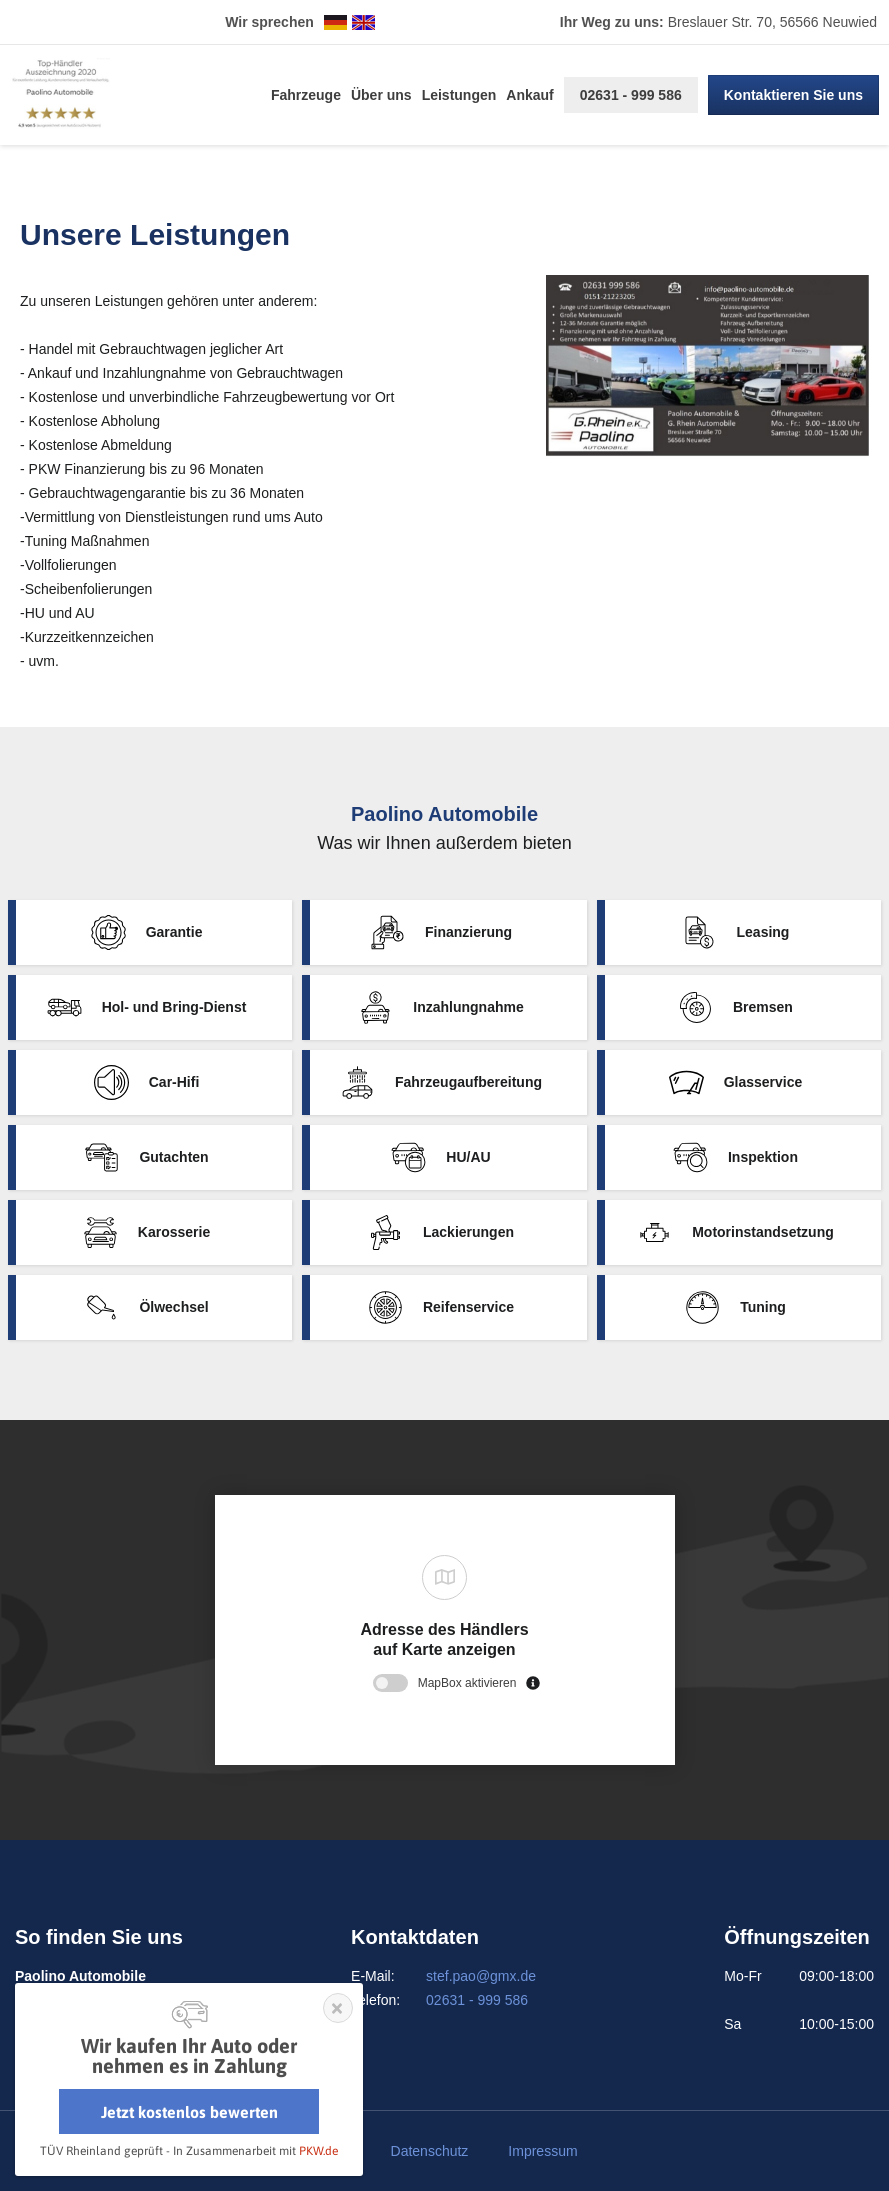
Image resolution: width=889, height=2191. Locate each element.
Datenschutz (430, 2151)
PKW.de (318, 2151)
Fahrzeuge (306, 95)
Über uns (381, 95)
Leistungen (459, 95)
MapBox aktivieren (467, 1683)
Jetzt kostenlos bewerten (189, 2112)
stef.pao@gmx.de (481, 1976)
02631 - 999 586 (631, 95)
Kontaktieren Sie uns (793, 95)
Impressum (542, 2151)
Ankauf (529, 95)
